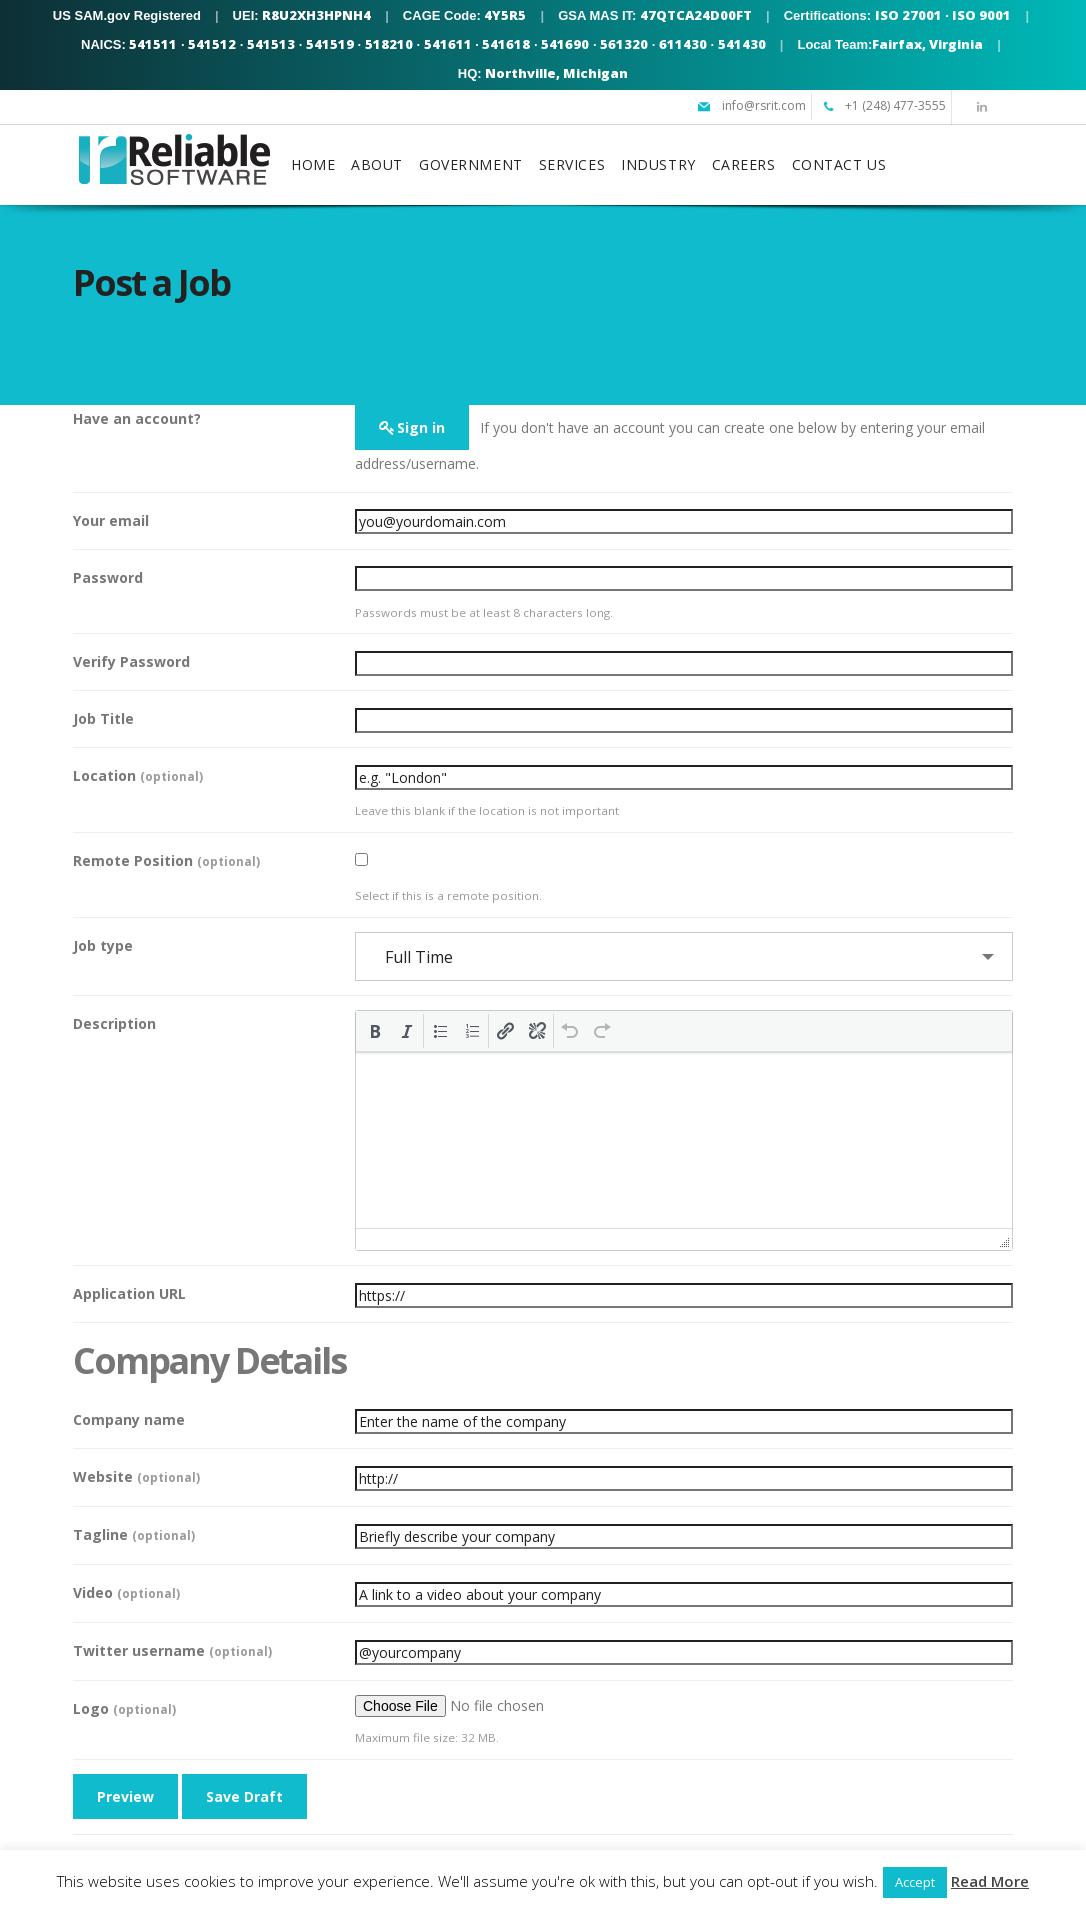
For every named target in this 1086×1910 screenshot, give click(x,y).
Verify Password (131, 661)
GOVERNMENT (471, 164)
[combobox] (684, 956)
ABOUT (377, 164)
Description (114, 1023)
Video (126, 1592)
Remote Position (166, 860)
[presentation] (375, 1031)
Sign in (421, 427)
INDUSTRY (658, 164)
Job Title (103, 718)
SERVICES (572, 164)
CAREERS (744, 164)
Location (138, 775)
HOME (313, 164)
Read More (990, 1881)
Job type (103, 945)
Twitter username (172, 1650)
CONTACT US (839, 164)
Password (108, 577)
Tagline (134, 1534)
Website (136, 1476)
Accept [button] (915, 1882)
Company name (129, 1419)
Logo (124, 1708)
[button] (375, 1031)
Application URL (129, 1293)
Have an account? (137, 418)
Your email (111, 520)
